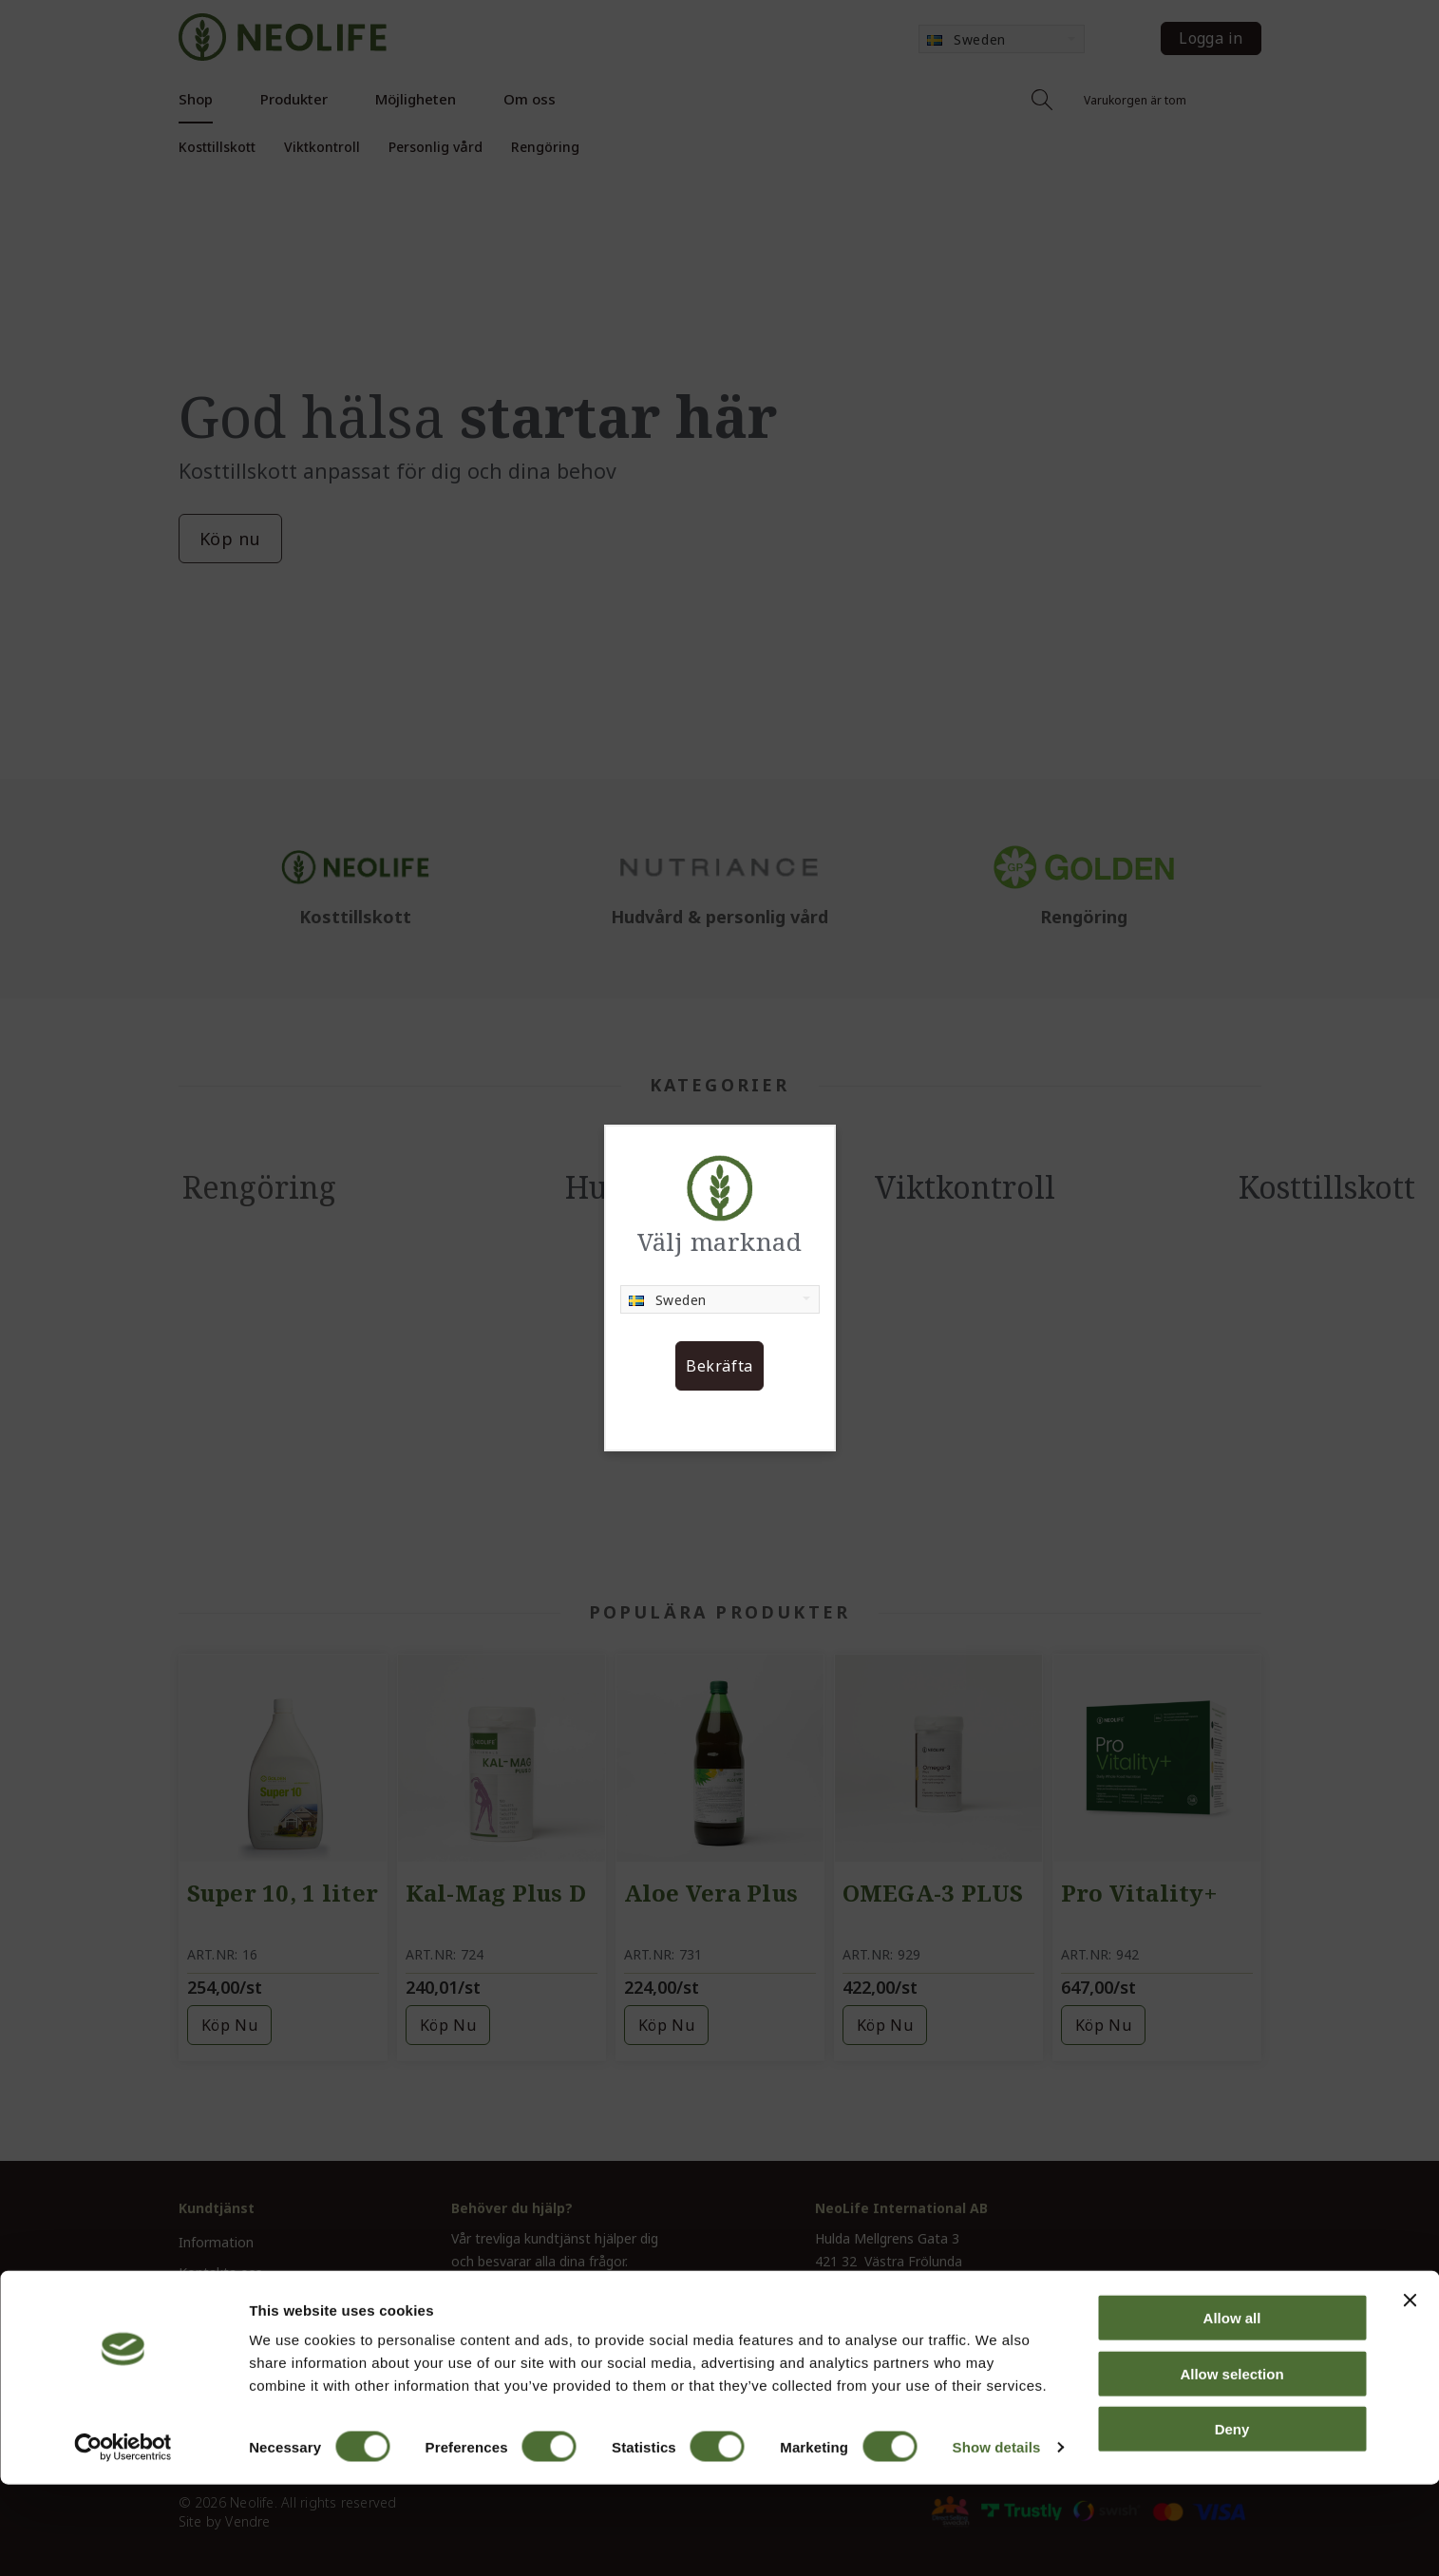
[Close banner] (1409, 2391)
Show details (997, 2538)
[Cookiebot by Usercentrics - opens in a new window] (123, 2539)
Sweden (668, 1300)
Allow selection (1231, 2465)
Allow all (1232, 2409)
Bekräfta (719, 1365)
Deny (1232, 2520)
